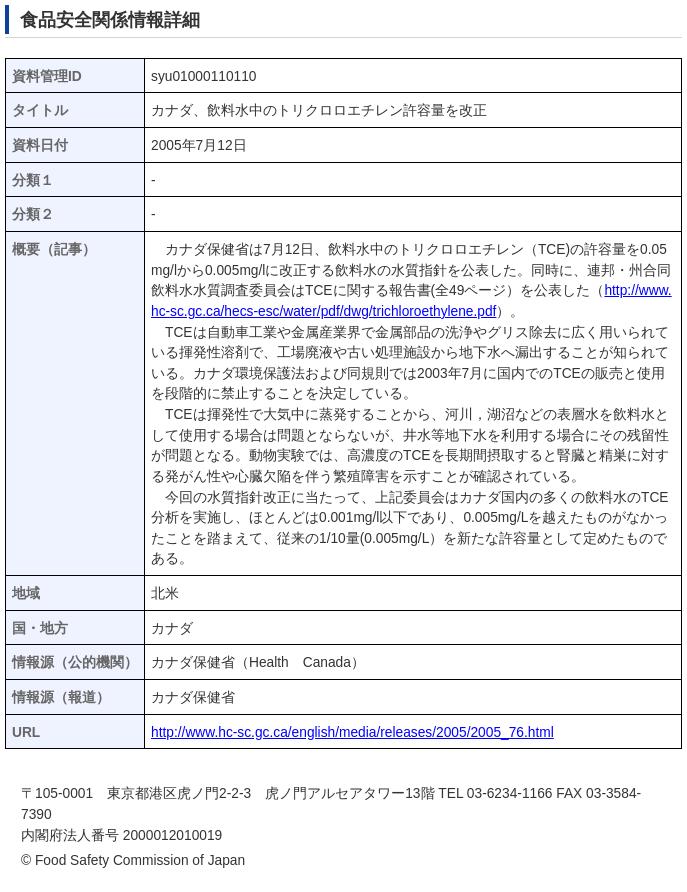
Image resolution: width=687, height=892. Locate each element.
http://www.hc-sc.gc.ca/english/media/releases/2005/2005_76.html (352, 732)
